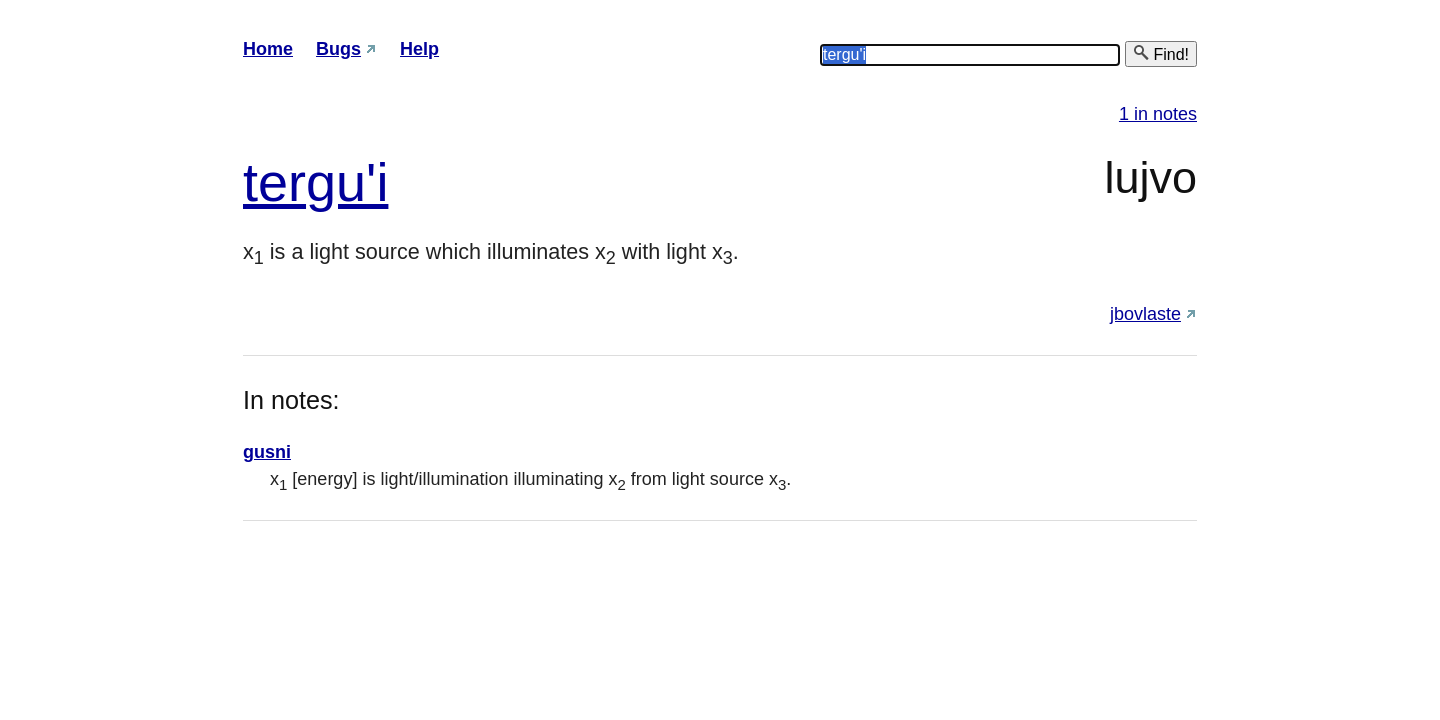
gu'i (347, 182)
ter (274, 182)
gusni (267, 452)
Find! (1161, 53)
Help (419, 49)
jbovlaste (1145, 314)
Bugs (338, 49)
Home (268, 49)
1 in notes (1158, 114)
